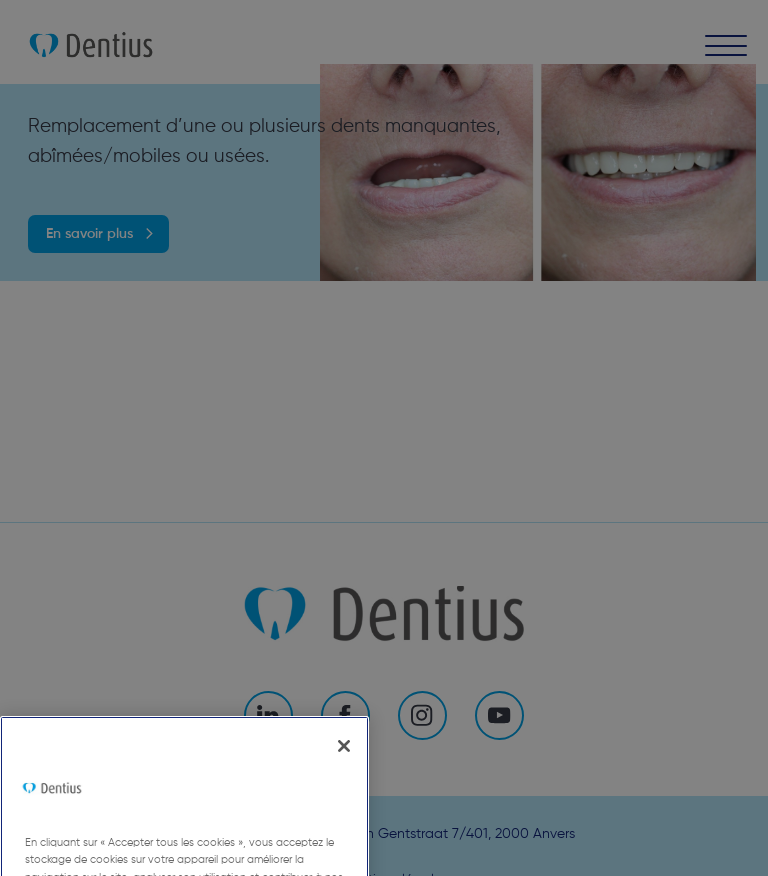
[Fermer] (344, 778)
